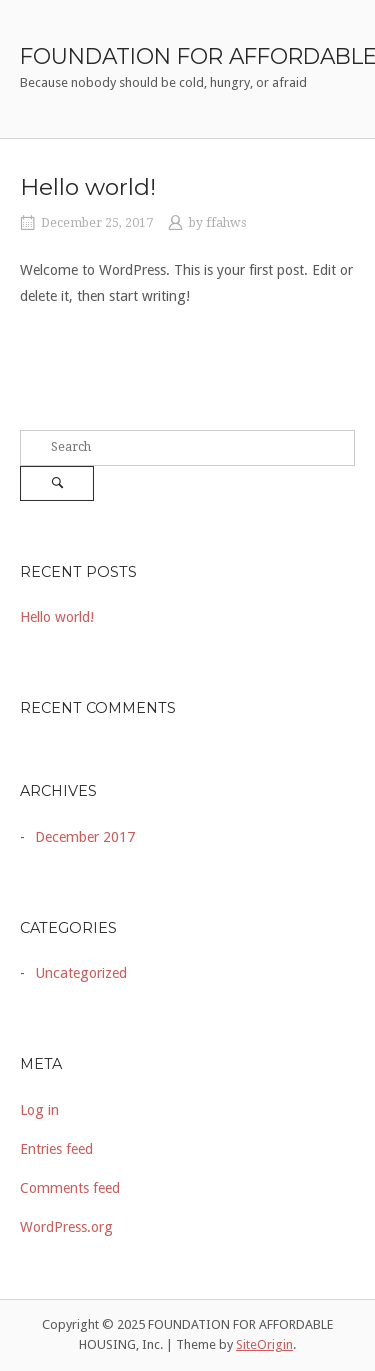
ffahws (226, 223)
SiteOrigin (264, 1344)
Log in (39, 1110)
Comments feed (70, 1188)
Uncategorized (81, 973)
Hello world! (88, 187)
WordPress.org (66, 1227)
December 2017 (85, 837)
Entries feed (56, 1149)
